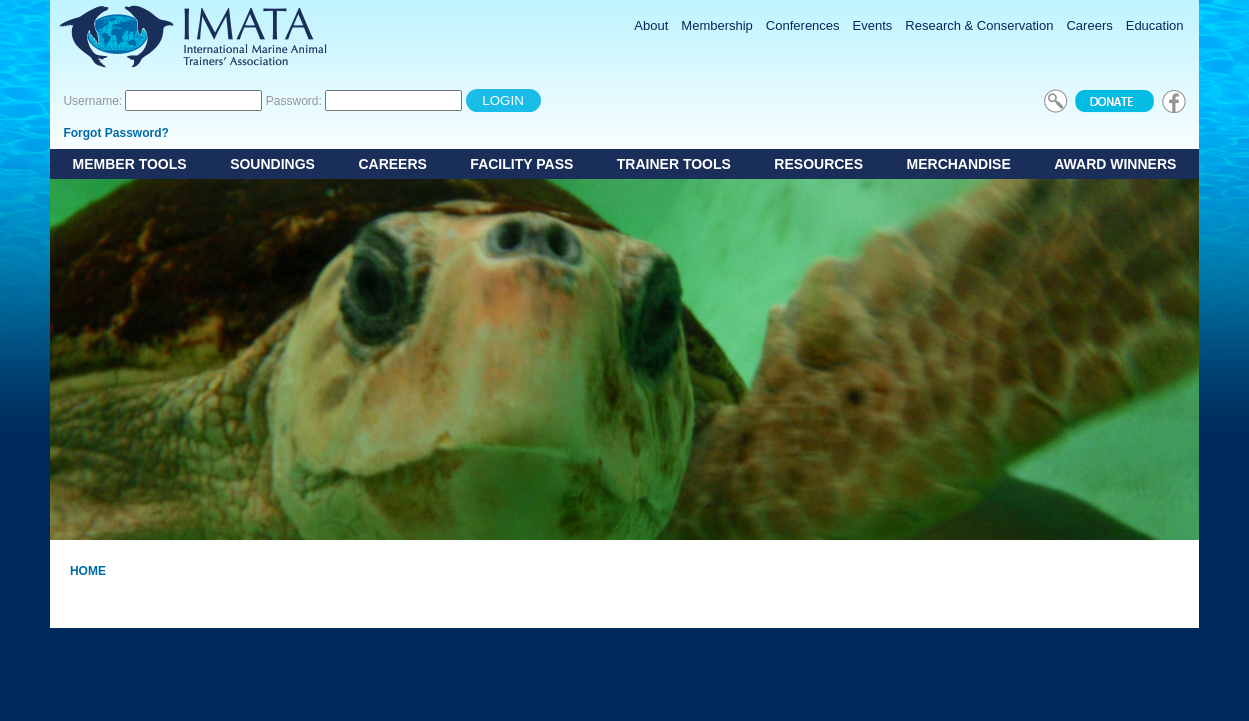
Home (88, 571)
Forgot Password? (115, 133)
